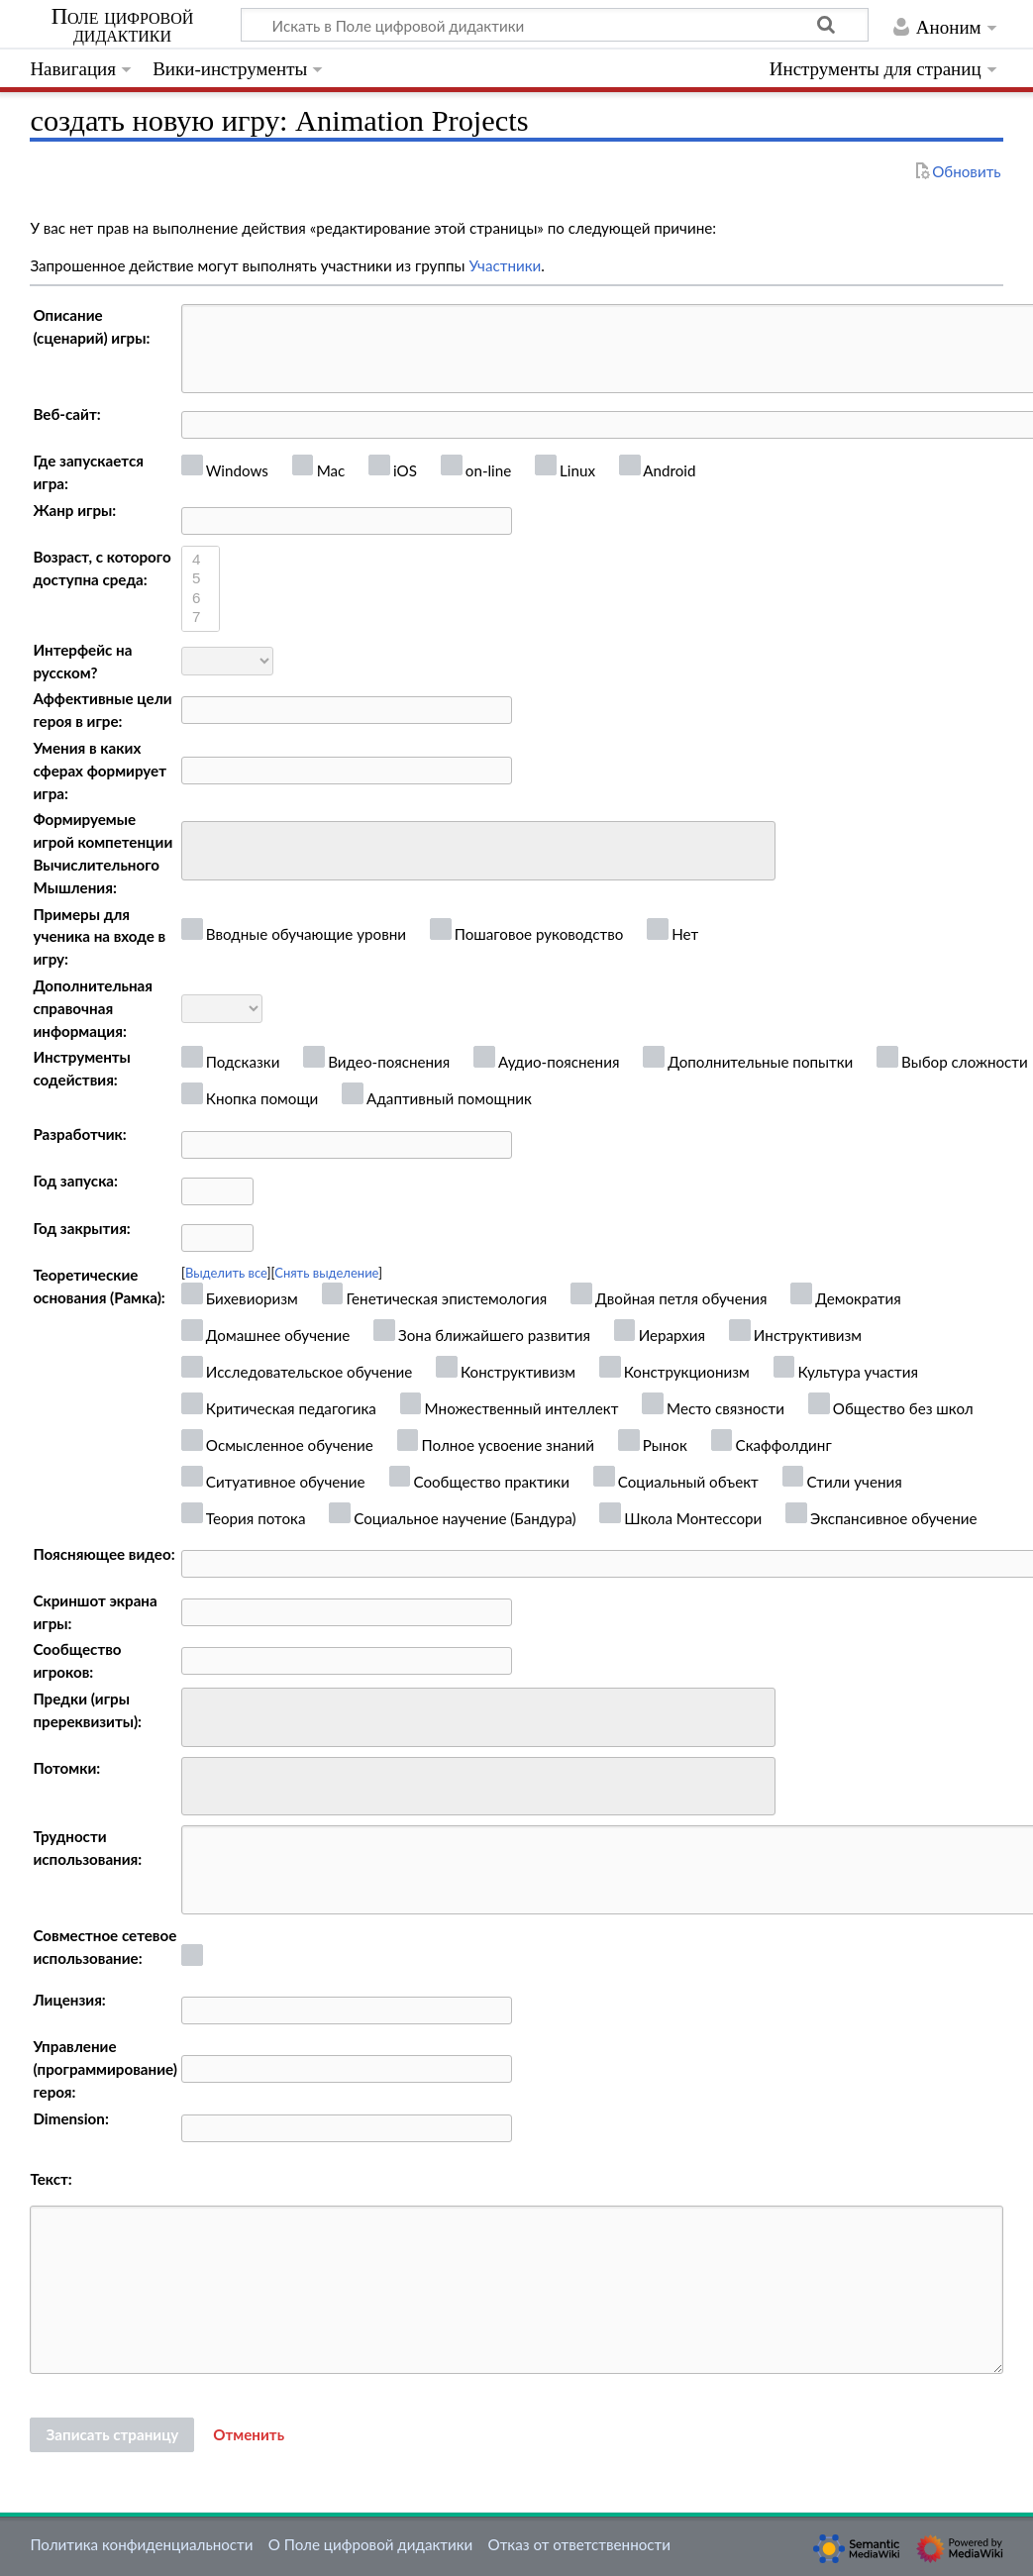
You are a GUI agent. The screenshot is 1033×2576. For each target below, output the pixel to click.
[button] (248, 2435)
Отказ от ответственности (579, 2544)
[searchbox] (200, 848)
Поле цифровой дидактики (123, 26)
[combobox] (478, 850)
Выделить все (226, 1273)
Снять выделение (326, 1273)
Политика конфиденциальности (141, 2544)
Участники (504, 265)
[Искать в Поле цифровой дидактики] (555, 25)
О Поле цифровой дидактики (370, 2544)
